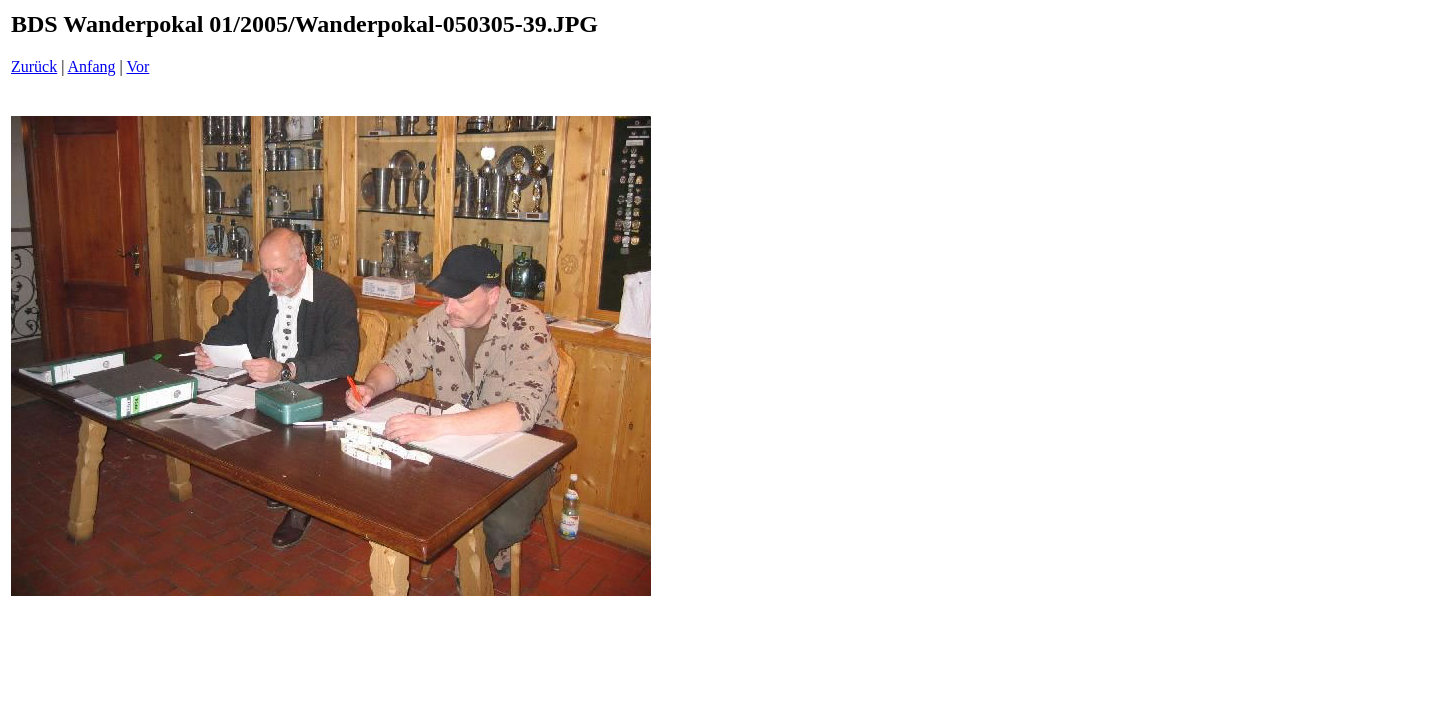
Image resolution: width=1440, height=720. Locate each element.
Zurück (34, 66)
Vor (137, 66)
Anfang (92, 66)
